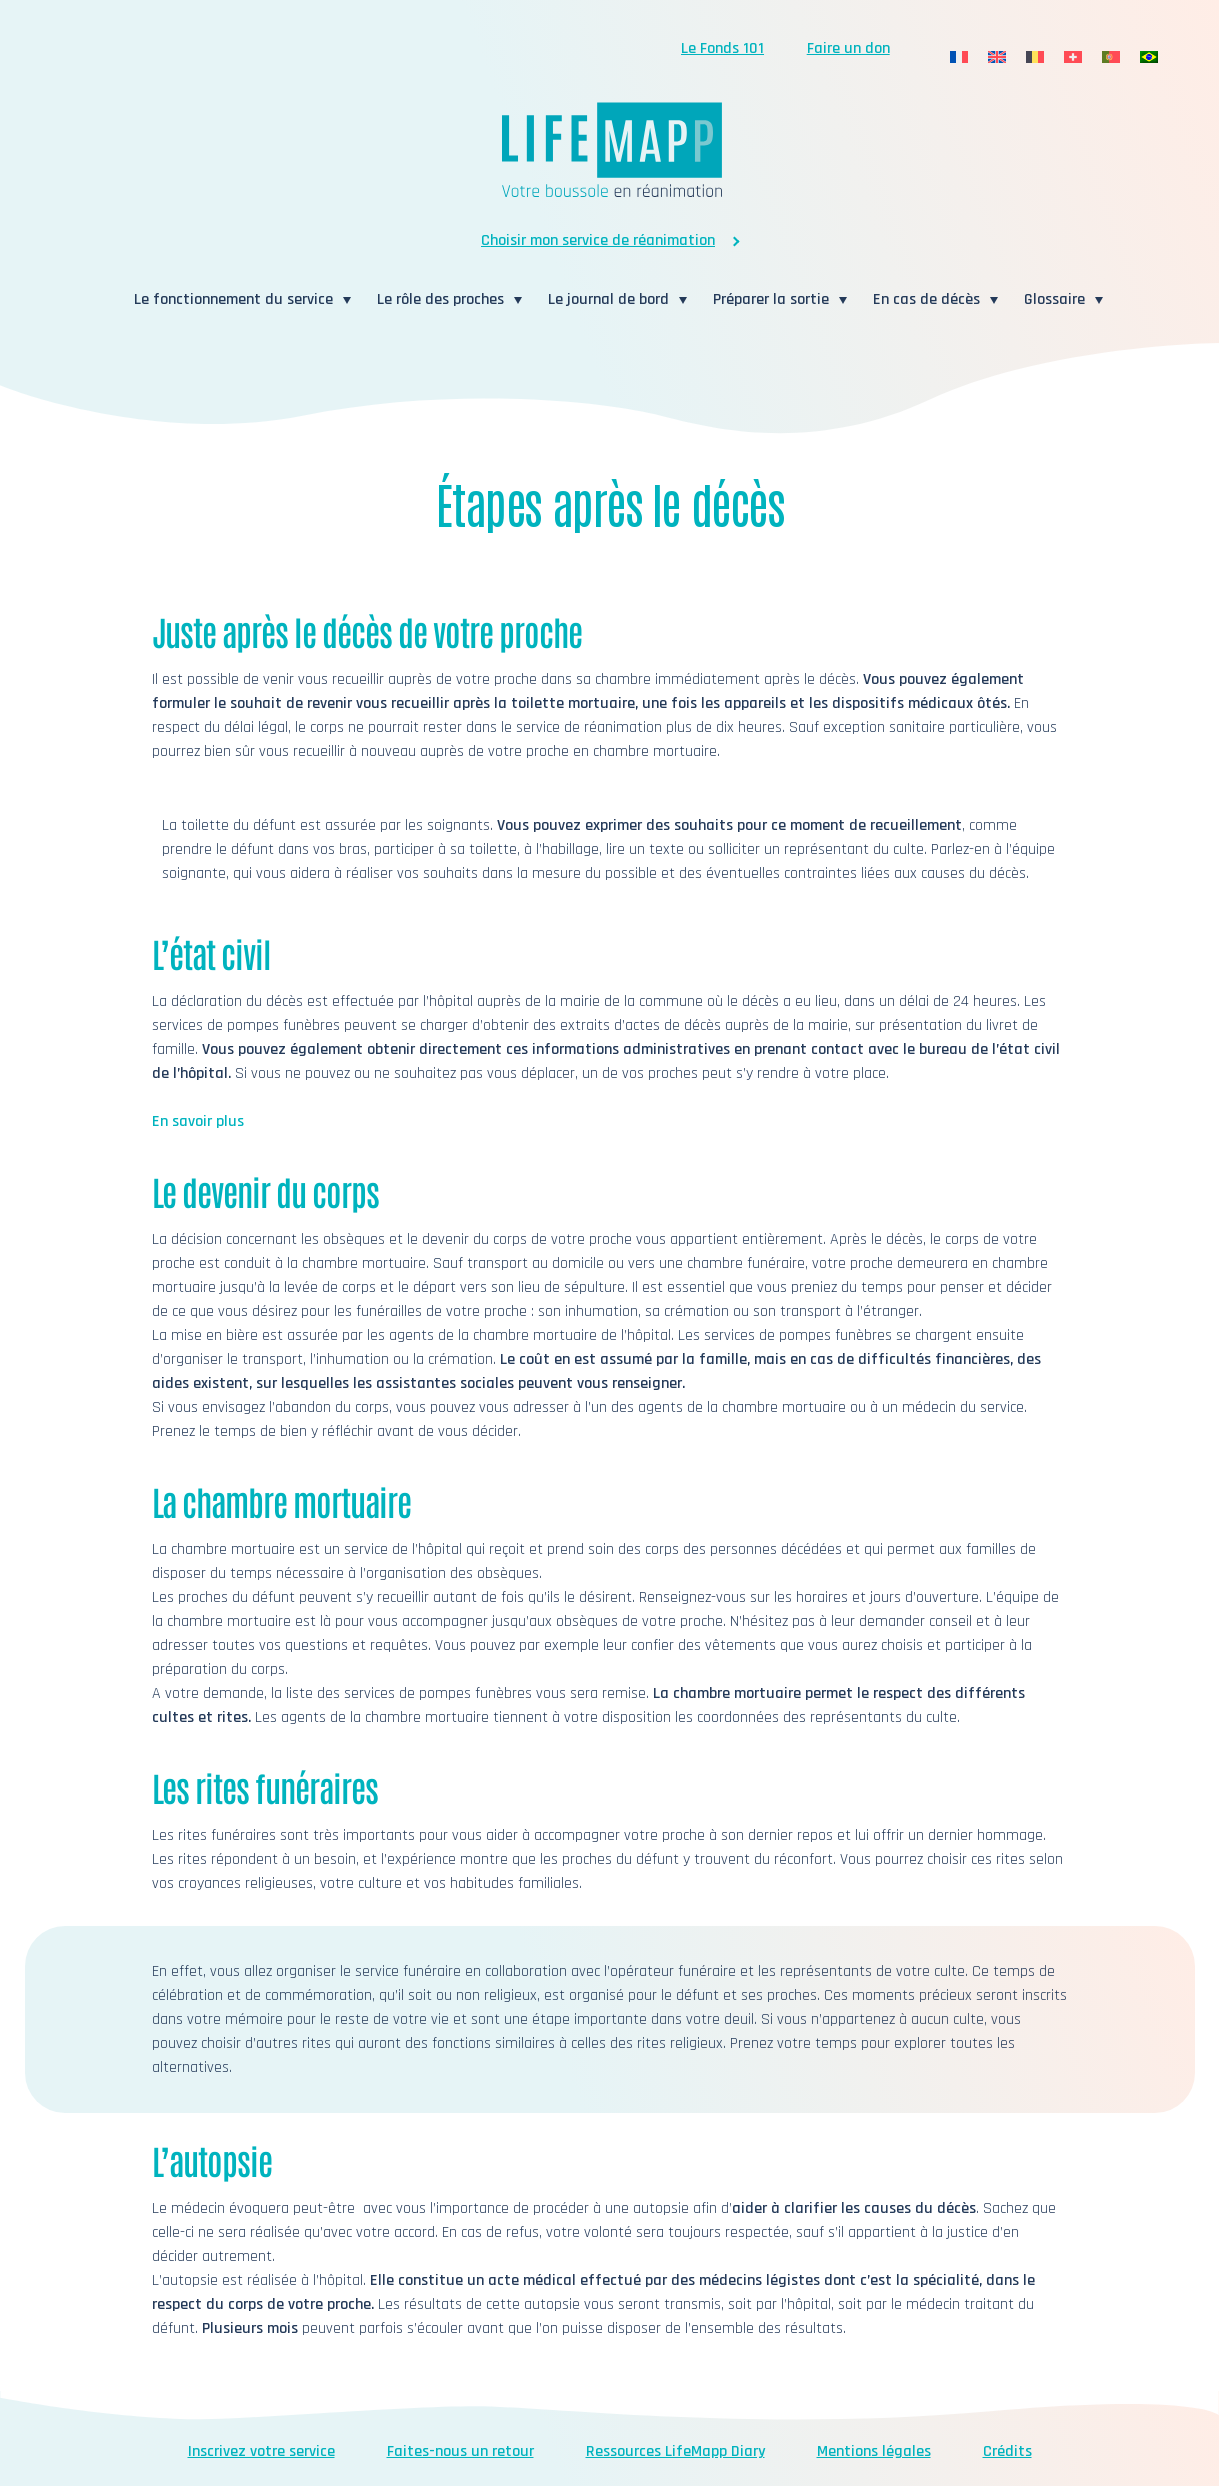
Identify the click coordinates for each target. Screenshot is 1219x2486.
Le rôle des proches (440, 299)
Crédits (1007, 2451)
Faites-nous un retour (460, 2451)
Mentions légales (874, 2451)
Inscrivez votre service (261, 2451)
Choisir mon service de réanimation (598, 240)
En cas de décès (926, 299)
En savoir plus (198, 1121)
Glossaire (1054, 299)
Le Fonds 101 (722, 48)
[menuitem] (959, 57)
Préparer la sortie (771, 299)
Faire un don (848, 48)
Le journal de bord (608, 299)
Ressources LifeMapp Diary (675, 2451)
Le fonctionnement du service (233, 299)
